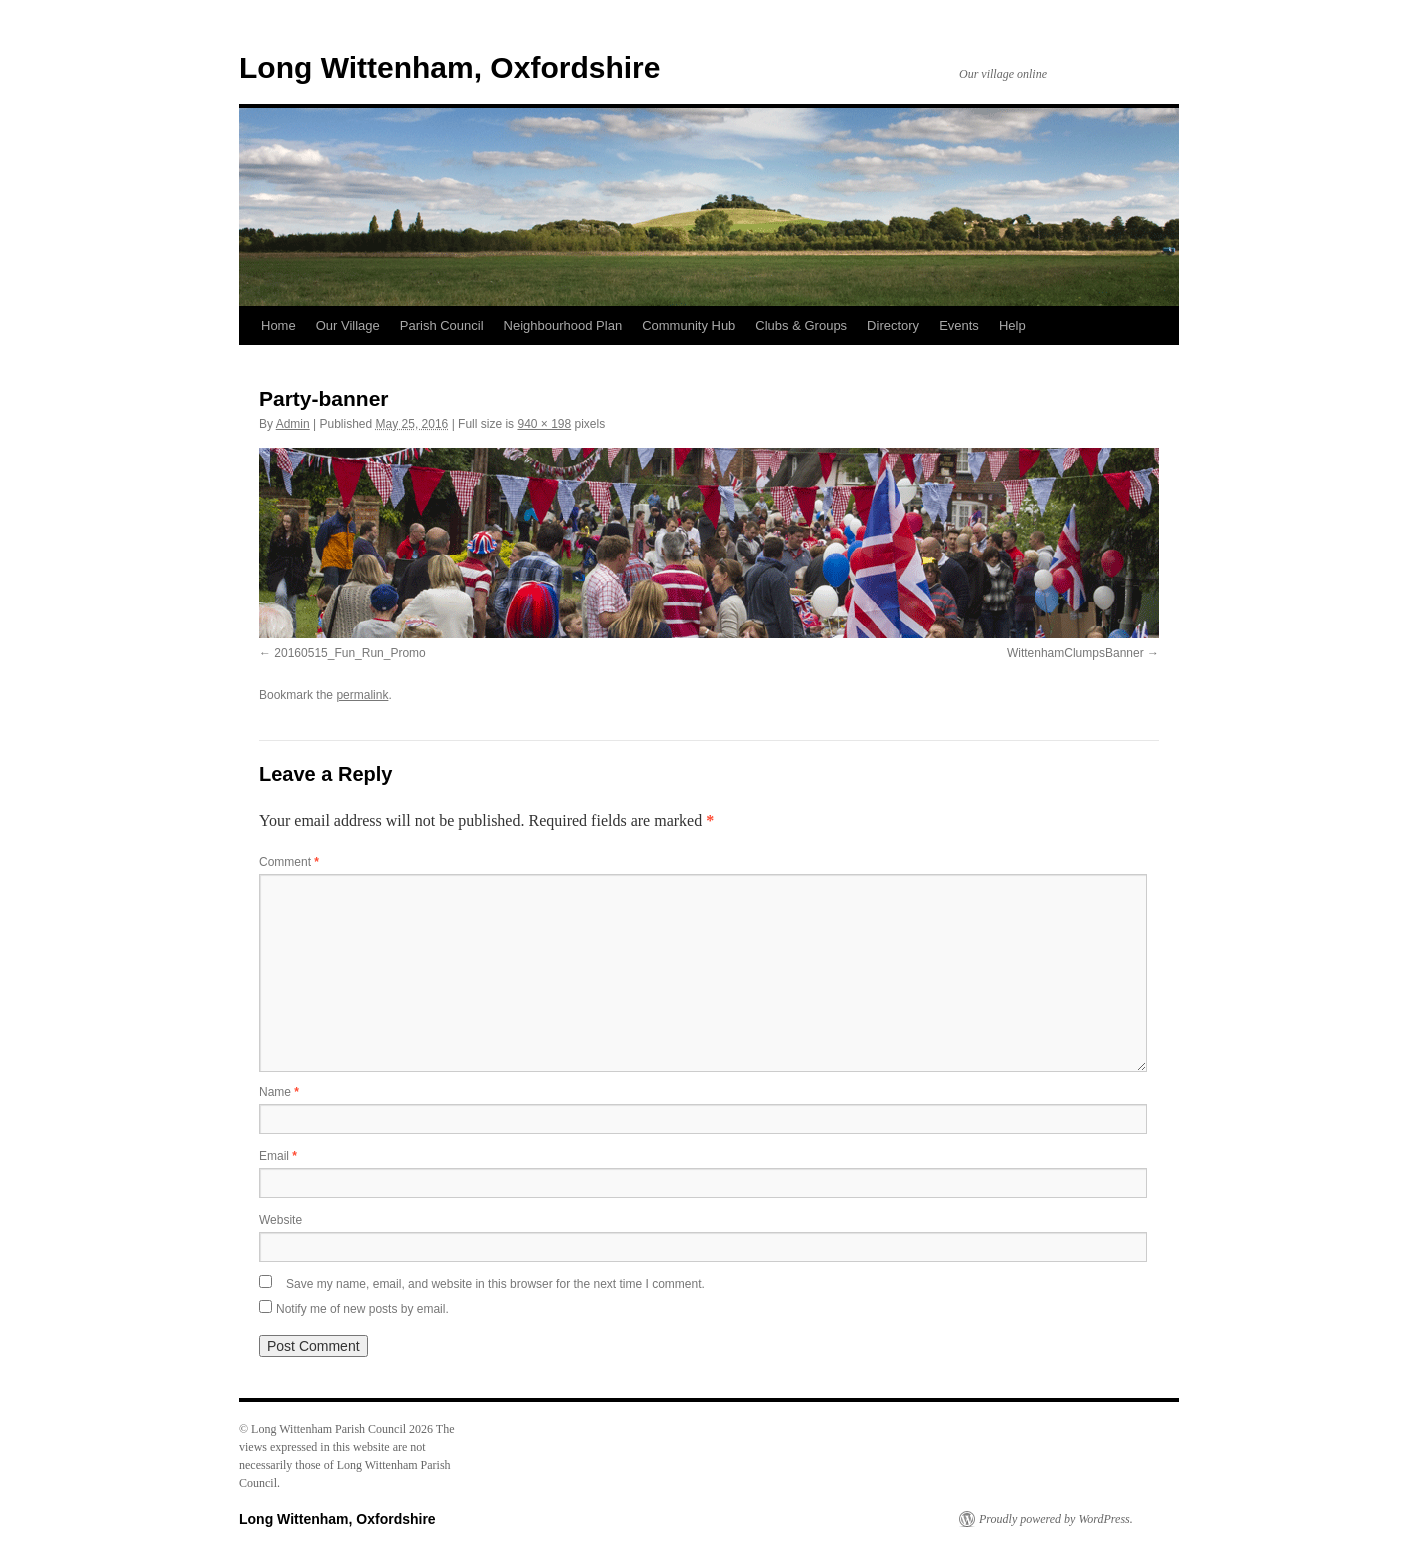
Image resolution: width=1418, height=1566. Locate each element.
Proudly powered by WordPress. (1056, 1519)
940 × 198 (544, 424)
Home (278, 325)
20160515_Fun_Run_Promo (349, 653)
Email (278, 1156)
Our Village (348, 325)
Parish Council (442, 325)
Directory (893, 325)
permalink (362, 695)
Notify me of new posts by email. (362, 1309)
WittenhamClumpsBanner (1075, 653)
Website (280, 1220)
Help (1012, 325)
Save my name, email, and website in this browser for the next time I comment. (495, 1284)
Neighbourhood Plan (563, 325)
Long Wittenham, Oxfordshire (449, 67)
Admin (293, 424)
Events (959, 325)
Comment (289, 862)
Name (279, 1092)
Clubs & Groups (801, 325)
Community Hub (688, 325)
